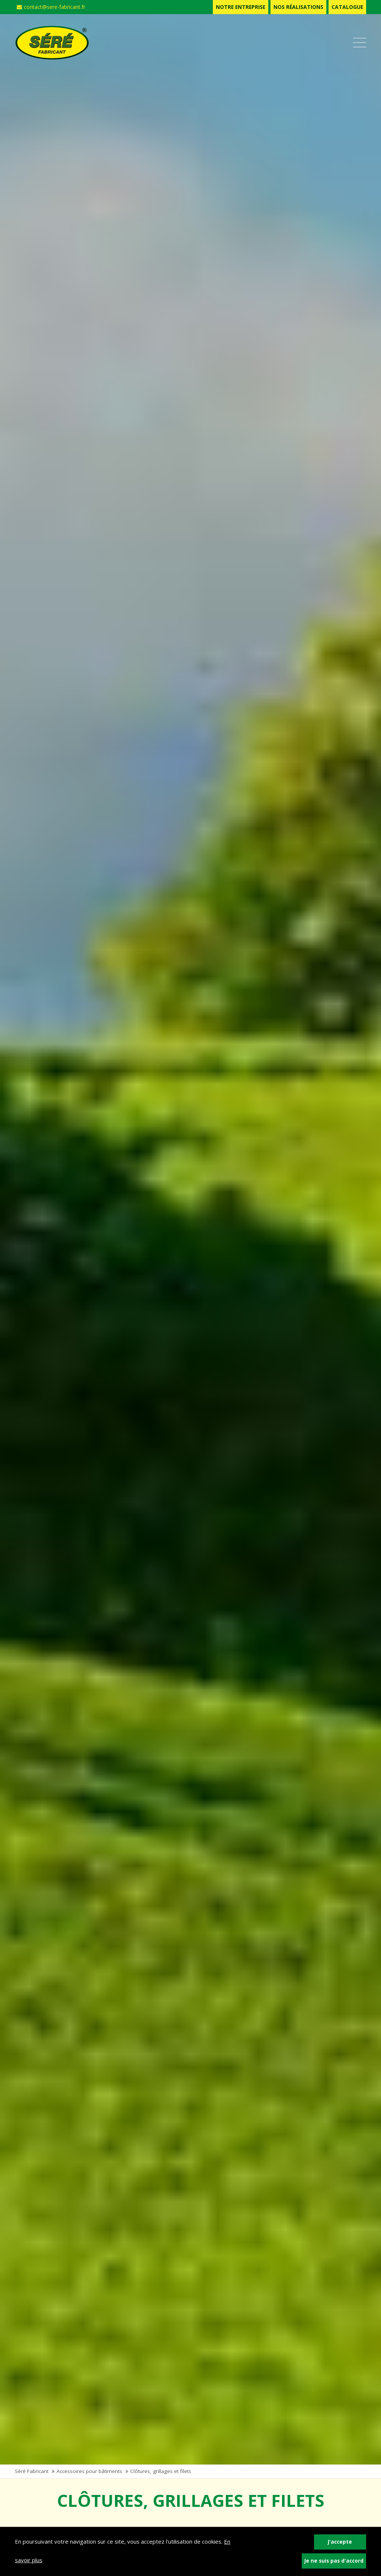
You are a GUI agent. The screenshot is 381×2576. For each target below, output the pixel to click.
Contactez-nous (44, 2524)
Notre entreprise (240, 6)
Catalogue (347, 6)
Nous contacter (164, 2305)
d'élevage (249, 2138)
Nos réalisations (298, 6)
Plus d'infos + (51, 2156)
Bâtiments (73, 2120)
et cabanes (75, 2138)
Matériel (246, 2120)
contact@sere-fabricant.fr (51, 6)
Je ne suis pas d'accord (334, 2560)
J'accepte (340, 2541)
